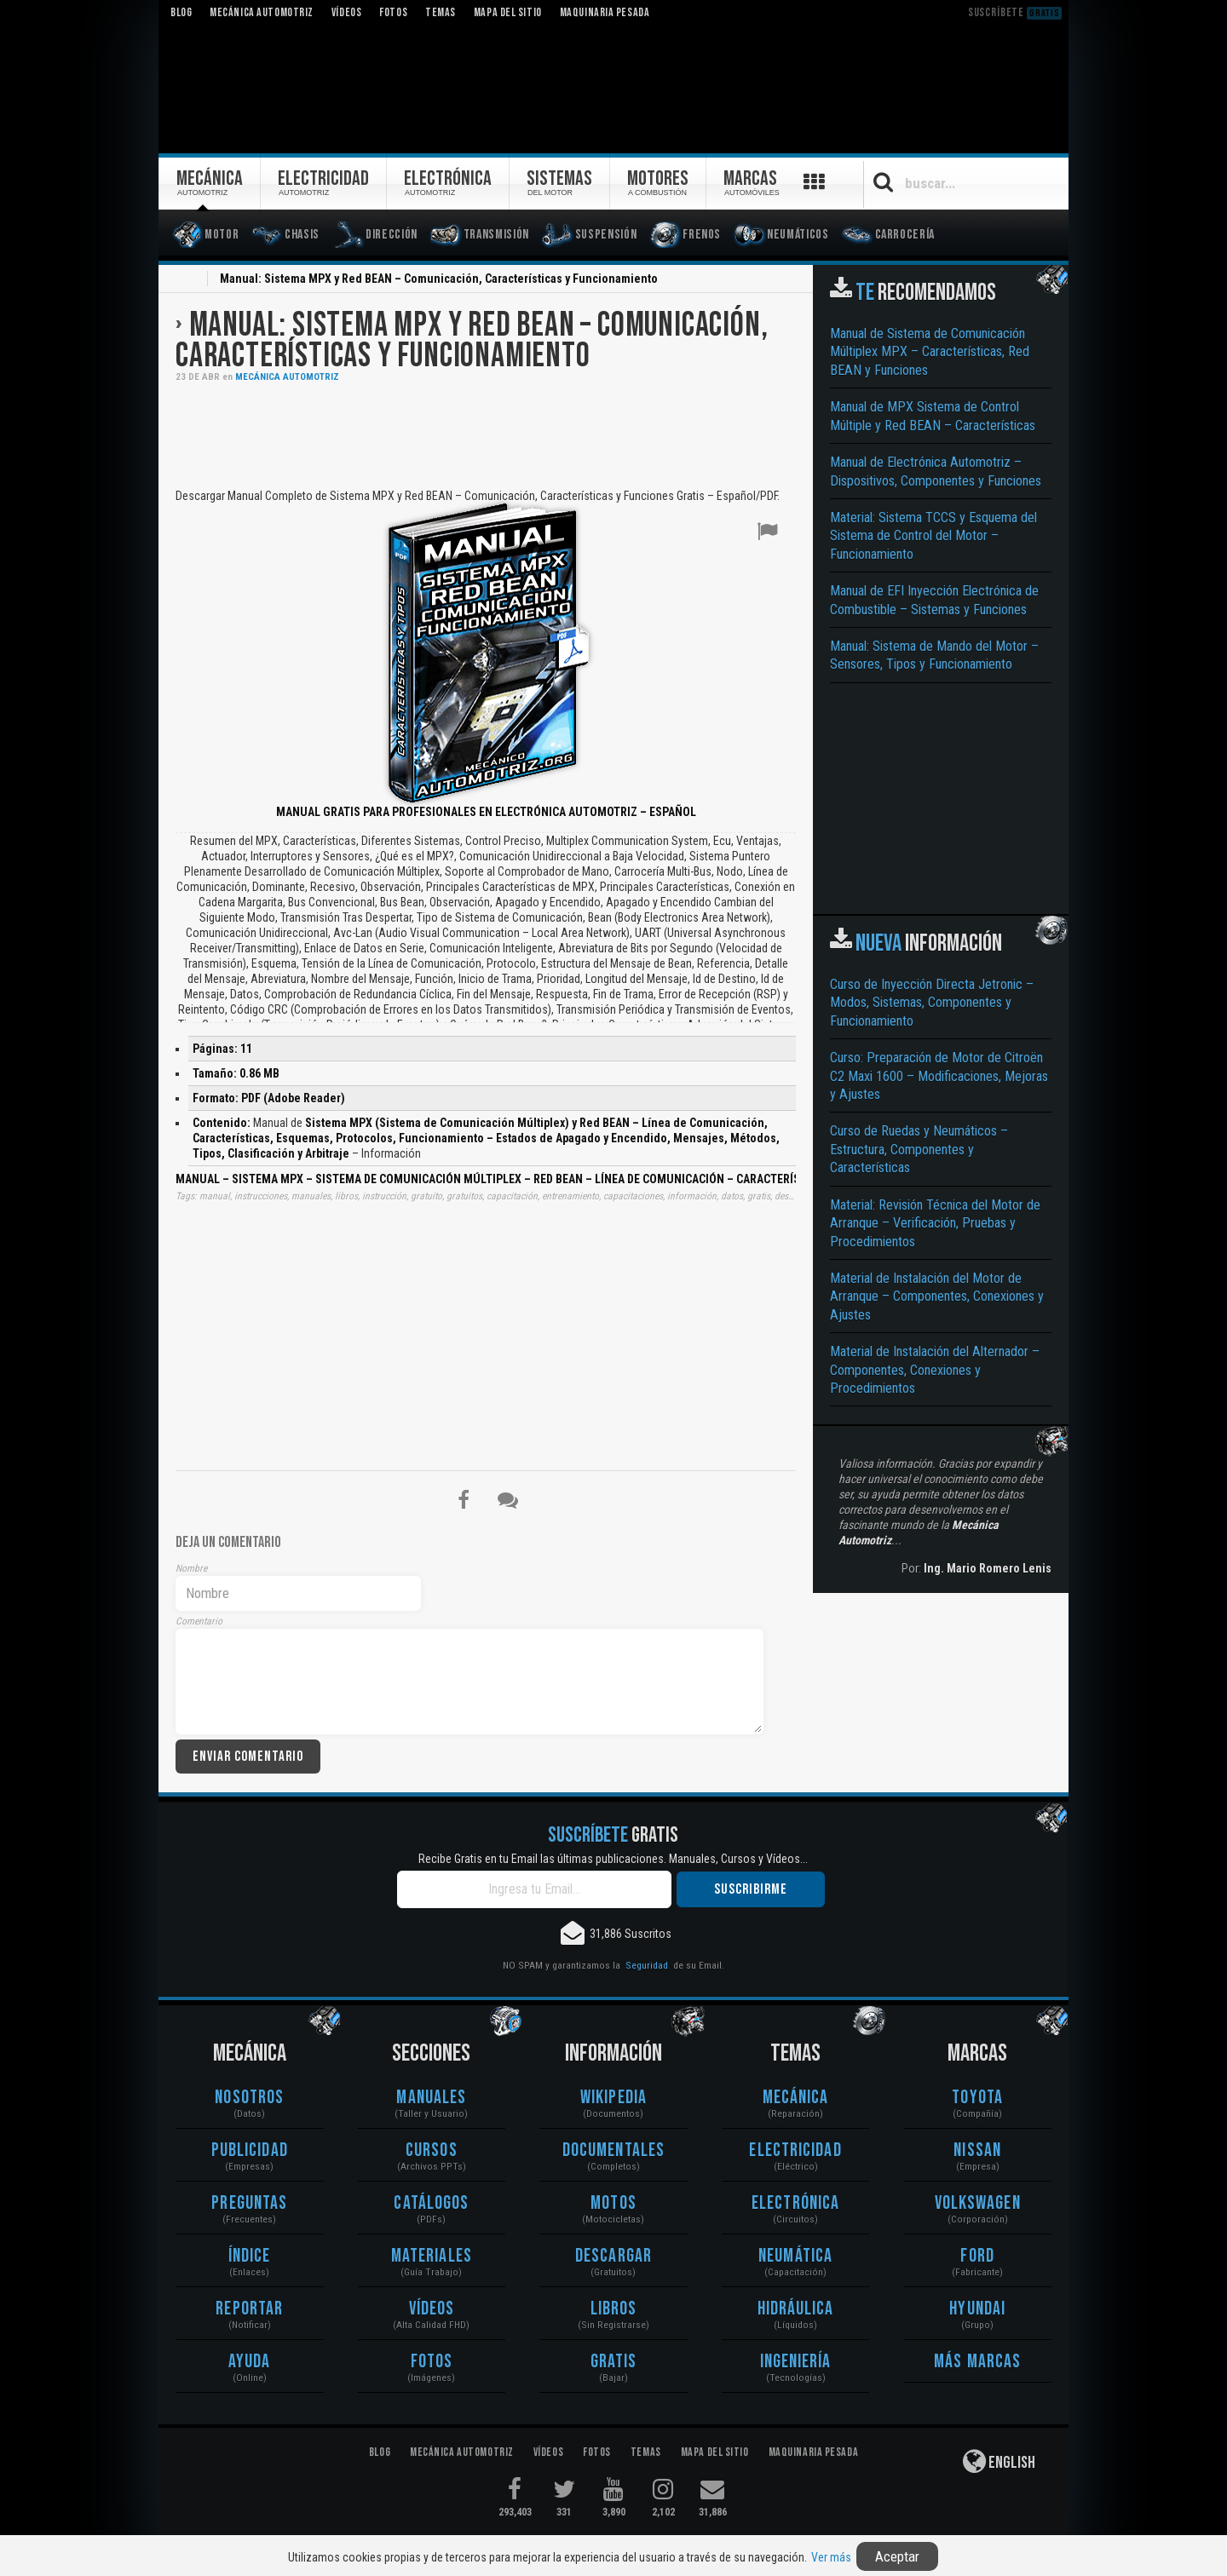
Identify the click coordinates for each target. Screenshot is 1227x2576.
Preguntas (249, 2203)
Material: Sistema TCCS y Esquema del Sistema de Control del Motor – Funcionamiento (933, 535)
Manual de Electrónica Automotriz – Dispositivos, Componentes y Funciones (935, 471)
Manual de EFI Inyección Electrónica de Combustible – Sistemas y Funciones (934, 600)
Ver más (831, 2557)
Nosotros (249, 2097)
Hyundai (977, 2308)
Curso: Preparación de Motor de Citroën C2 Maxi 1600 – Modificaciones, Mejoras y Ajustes (939, 1075)
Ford (977, 2256)
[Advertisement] (486, 433)
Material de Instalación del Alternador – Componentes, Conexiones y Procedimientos (935, 1369)
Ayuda (249, 2361)
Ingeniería (796, 2361)
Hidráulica (796, 2308)
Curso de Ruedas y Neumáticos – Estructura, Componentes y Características (919, 1149)
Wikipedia (613, 2097)
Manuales (431, 2097)
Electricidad (795, 2150)
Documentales (613, 2150)
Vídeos (432, 2308)
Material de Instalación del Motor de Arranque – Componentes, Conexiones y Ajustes (937, 1296)
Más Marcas (977, 2361)
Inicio (186, 280)
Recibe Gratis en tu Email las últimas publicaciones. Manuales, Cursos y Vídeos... (613, 1859)
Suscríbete (1015, 12)
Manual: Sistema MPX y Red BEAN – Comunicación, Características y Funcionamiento (472, 341)
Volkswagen (978, 2203)
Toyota (977, 2097)
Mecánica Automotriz (287, 376)
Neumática (795, 2256)
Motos (613, 2203)
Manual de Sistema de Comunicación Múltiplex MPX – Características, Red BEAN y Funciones (929, 351)
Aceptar (897, 2556)
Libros (613, 2308)
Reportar (249, 2308)
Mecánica (796, 2097)
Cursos (432, 2150)
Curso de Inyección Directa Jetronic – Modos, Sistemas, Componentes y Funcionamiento (932, 1002)
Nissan (977, 2150)
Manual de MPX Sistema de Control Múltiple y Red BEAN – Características (932, 416)
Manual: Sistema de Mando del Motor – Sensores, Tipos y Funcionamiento (934, 655)
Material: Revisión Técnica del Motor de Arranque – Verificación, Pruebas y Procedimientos (935, 1223)
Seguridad (646, 1965)
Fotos (432, 2361)
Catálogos (431, 2203)
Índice (249, 2256)
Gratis (613, 2361)
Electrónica (795, 2203)
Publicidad (249, 2150)
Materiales (431, 2256)
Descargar (613, 2256)
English (999, 2461)
